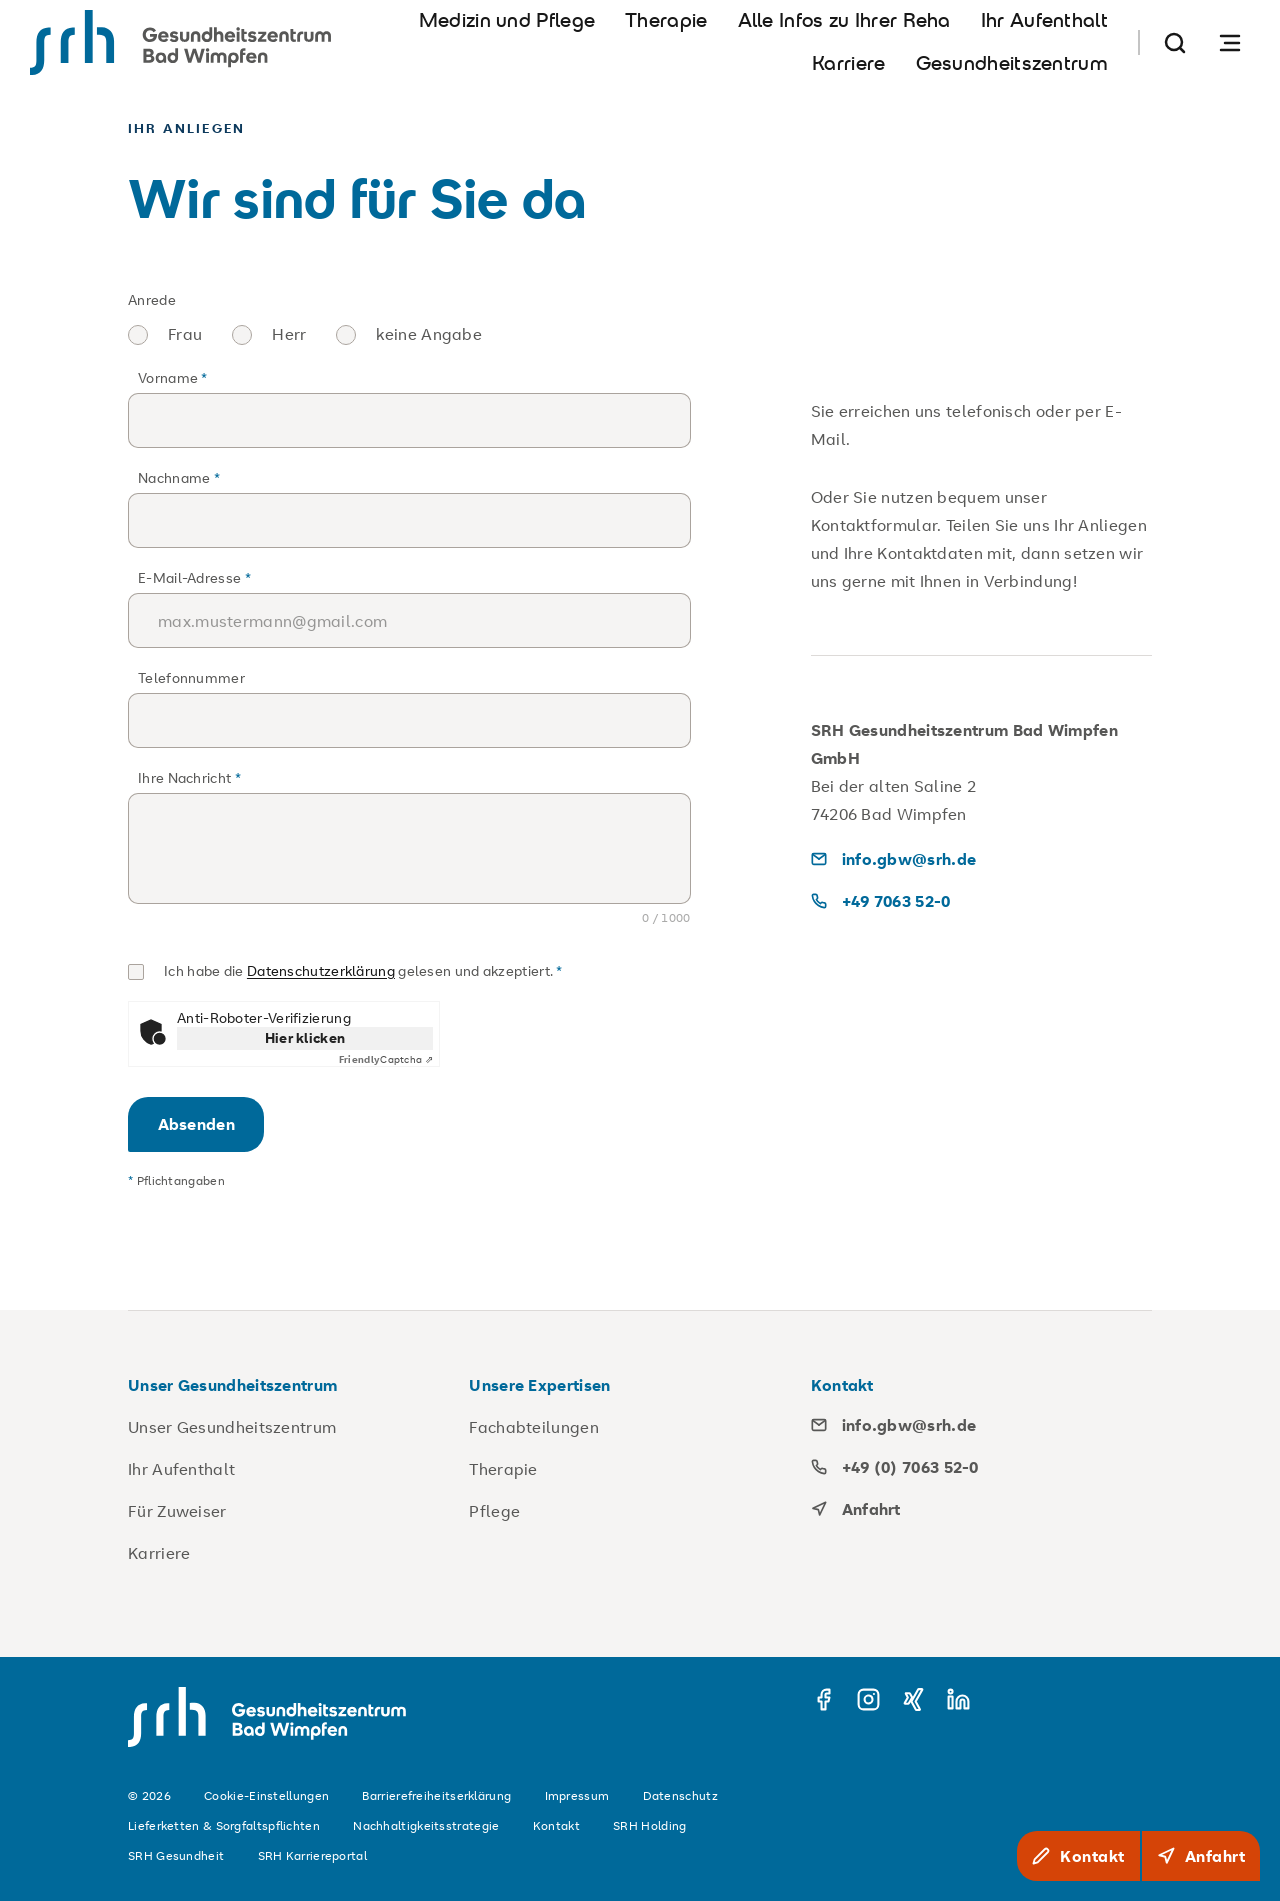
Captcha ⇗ (386, 1060)
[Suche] (1175, 42)
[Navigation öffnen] (1230, 42)
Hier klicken (305, 1037)
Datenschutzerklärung (321, 970)
